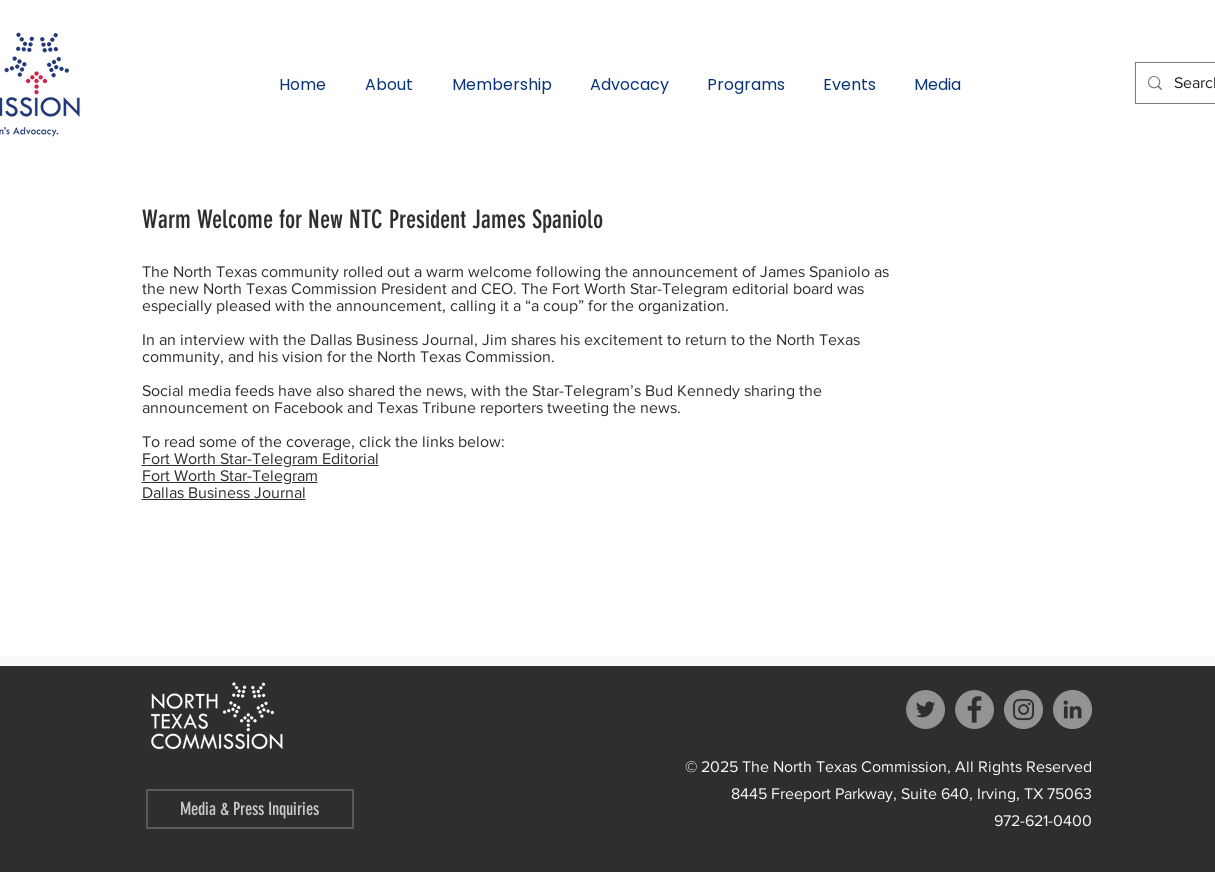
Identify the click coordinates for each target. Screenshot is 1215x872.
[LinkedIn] (1072, 709)
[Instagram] (1023, 709)
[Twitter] (925, 709)
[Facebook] (974, 709)
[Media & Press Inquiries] (250, 809)
